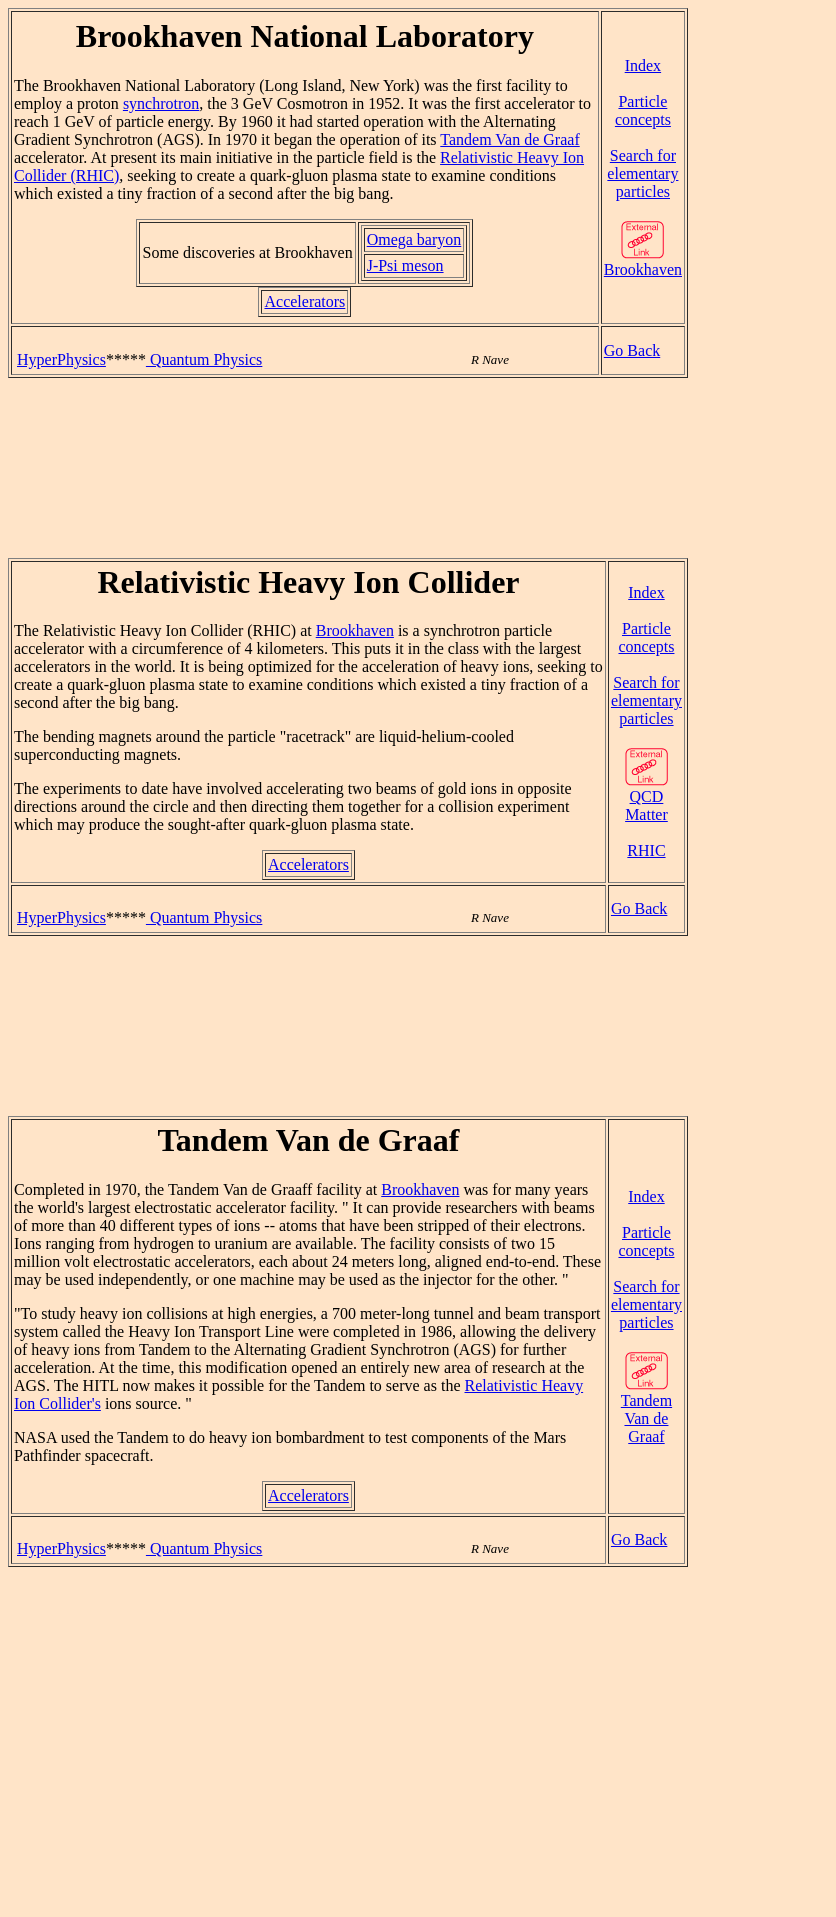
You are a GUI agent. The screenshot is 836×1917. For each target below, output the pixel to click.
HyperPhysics (61, 359)
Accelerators (304, 301)
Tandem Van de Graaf (509, 139)
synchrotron (161, 103)
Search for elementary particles (642, 173)
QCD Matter (646, 798)
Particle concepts (643, 110)
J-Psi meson (405, 265)
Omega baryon (414, 239)
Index (643, 65)
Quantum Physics (204, 359)
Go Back (632, 350)
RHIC (646, 850)
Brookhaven (643, 262)
